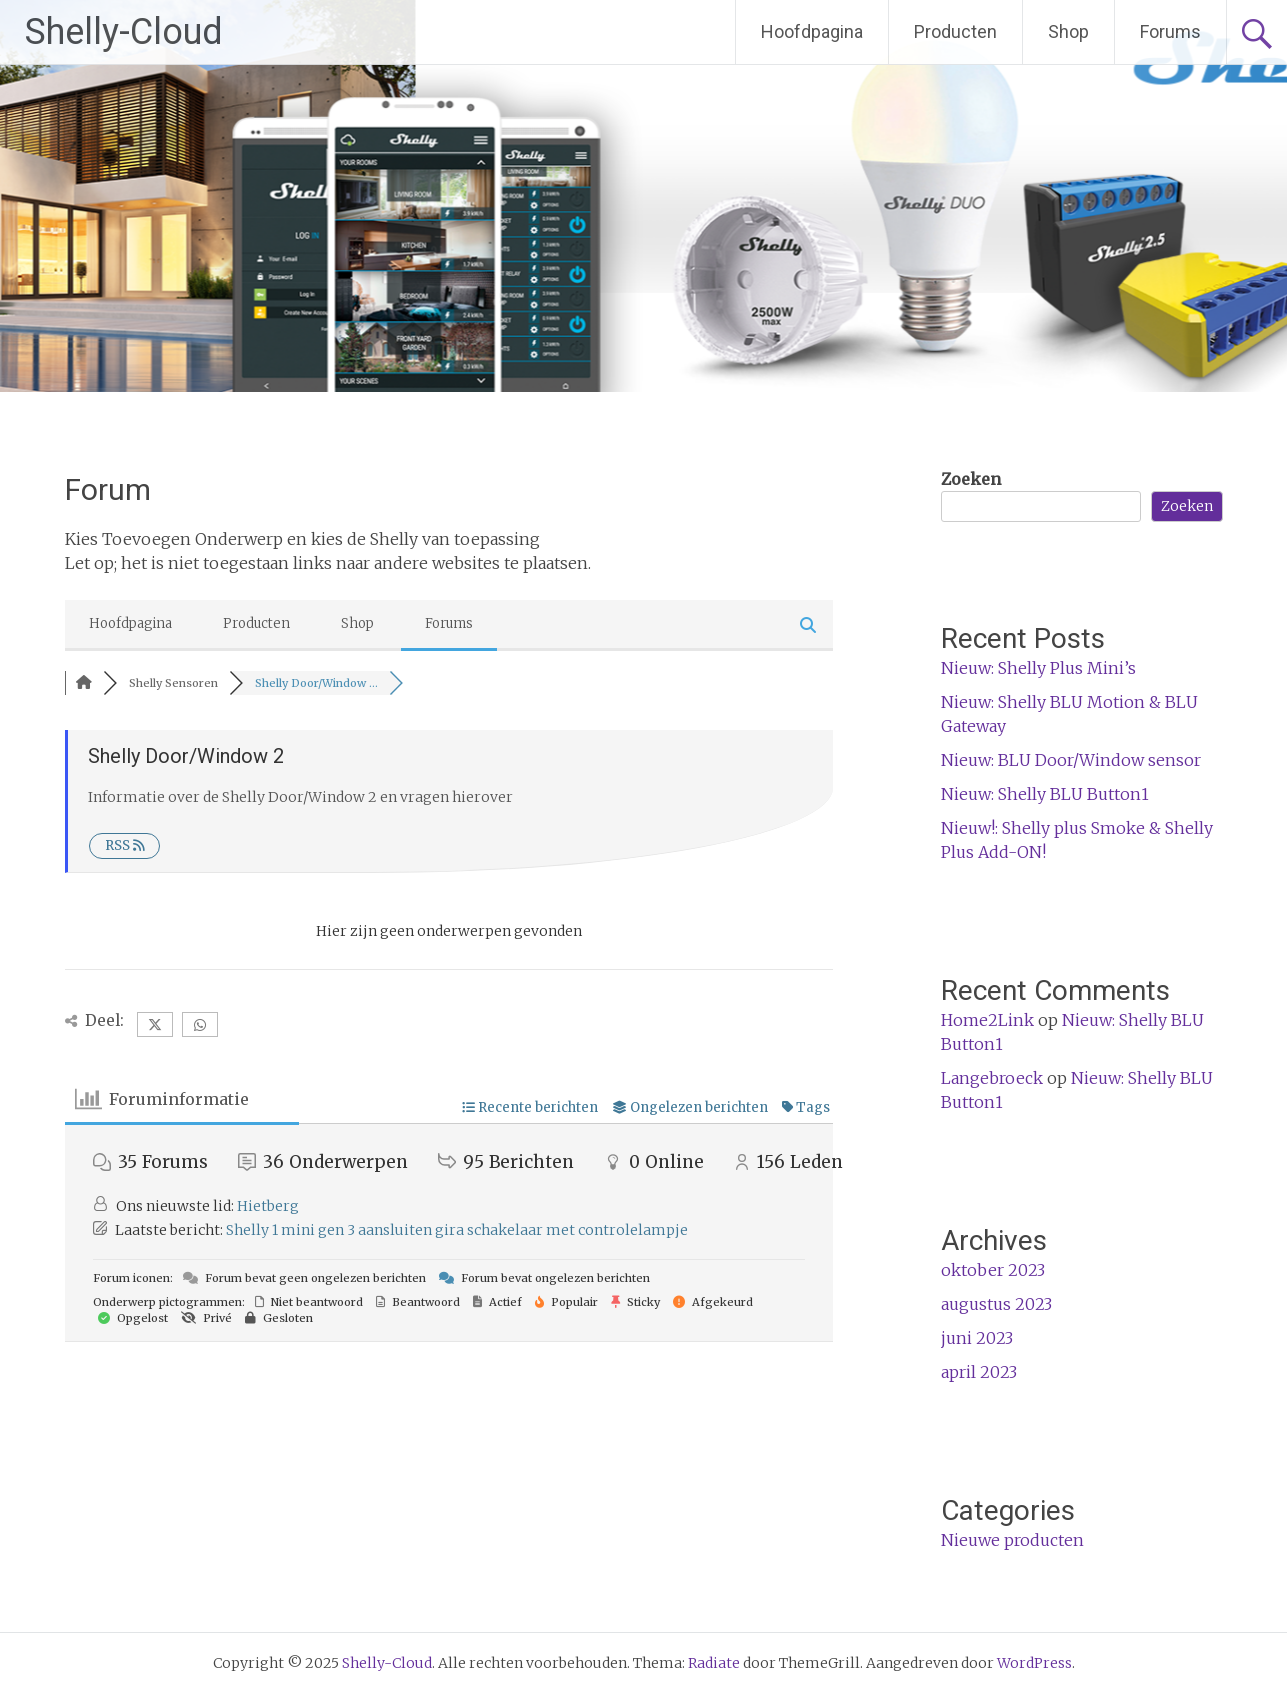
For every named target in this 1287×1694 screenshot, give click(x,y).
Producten (955, 31)
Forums (1170, 31)
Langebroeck (992, 1078)
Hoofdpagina (812, 31)
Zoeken (971, 479)
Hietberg (268, 1206)
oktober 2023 (993, 1270)
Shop (1068, 31)
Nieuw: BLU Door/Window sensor (1071, 760)
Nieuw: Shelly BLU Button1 (1045, 794)
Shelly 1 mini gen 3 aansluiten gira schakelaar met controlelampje (457, 1230)
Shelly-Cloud (124, 32)
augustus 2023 (996, 1304)
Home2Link (987, 1020)
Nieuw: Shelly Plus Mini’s (1038, 668)
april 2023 (979, 1372)
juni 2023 (977, 1338)
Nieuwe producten (1012, 1540)
